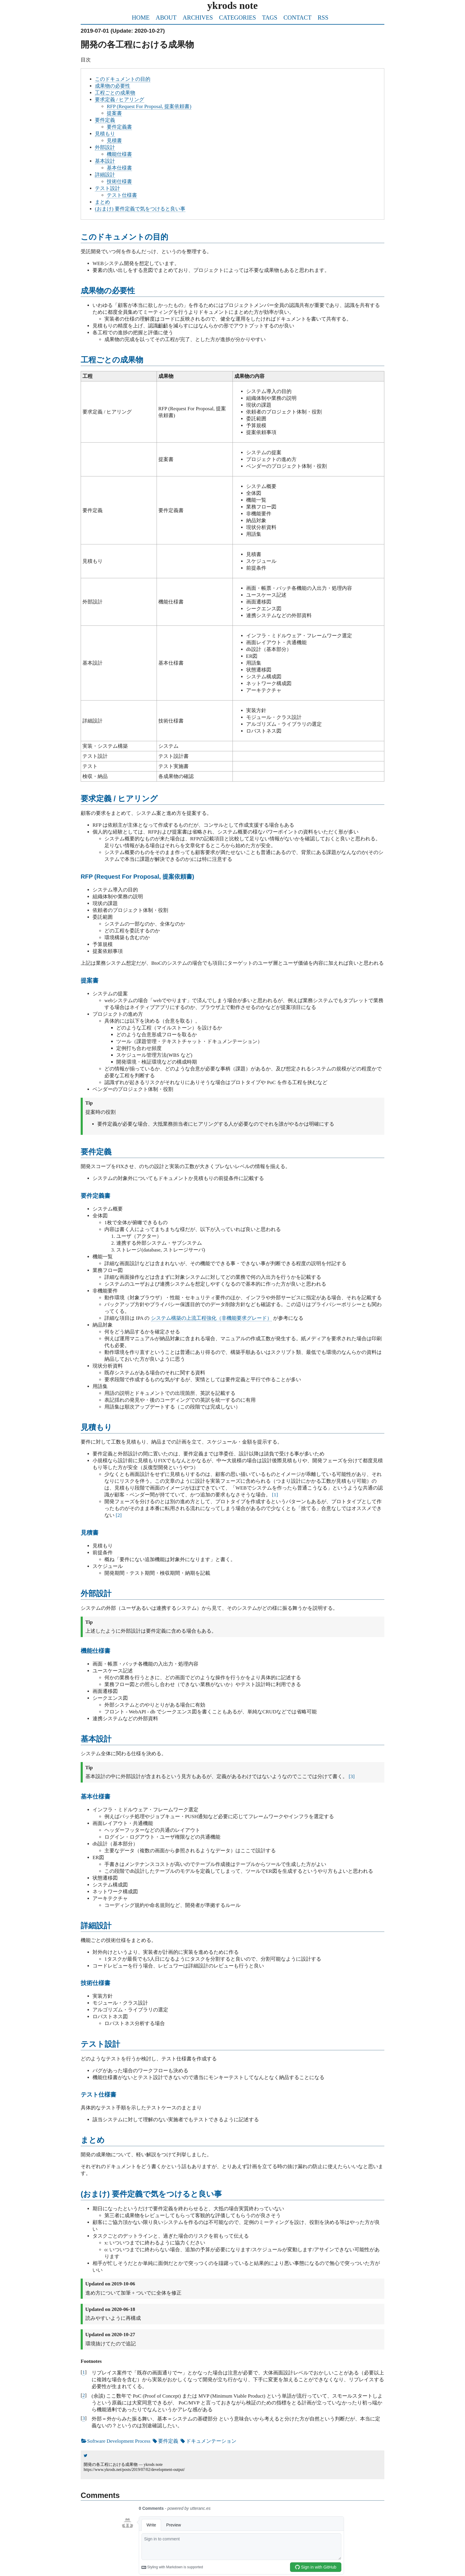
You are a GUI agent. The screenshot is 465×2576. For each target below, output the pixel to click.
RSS (323, 17)
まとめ (102, 202)
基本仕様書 (119, 168)
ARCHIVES (198, 17)
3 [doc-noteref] (352, 1776)
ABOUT (166, 17)
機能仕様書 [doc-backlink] (95, 1650)
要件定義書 (119, 127)
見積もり (105, 134)
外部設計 (105, 147)
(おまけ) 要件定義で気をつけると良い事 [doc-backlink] (151, 2194)
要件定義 (105, 120)
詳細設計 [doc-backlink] (96, 1925)
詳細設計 (105, 175)
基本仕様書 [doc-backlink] (95, 1796)
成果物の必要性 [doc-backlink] (108, 290)
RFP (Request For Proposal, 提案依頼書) (149, 106)
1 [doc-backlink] (83, 2372)
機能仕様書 (119, 154)
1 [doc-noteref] (275, 1495)
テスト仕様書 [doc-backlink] (98, 2094)
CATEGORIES (237, 17)
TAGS (270, 17)
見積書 (114, 140)
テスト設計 (107, 188)
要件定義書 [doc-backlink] (95, 1195)
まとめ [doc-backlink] (93, 2140)
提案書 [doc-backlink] (89, 980)
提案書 (114, 113)
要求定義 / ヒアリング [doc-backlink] (119, 798)
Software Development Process (115, 2441)
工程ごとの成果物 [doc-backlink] (112, 360)
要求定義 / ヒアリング (119, 99)
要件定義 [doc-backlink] (96, 1152)
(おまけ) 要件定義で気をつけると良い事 (140, 209)
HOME (140, 17)
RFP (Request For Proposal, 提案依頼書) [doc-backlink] (137, 876)
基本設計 (105, 161)
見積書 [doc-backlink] (89, 1532)
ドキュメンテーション (208, 2441)
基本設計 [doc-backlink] (96, 1739)
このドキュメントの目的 (122, 79)
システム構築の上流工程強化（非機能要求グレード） (211, 1318)
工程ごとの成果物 (115, 93)
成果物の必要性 (112, 86)
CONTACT (298, 17)
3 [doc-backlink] (83, 2418)
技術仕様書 (119, 181)
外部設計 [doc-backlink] (96, 1593)
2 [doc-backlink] (83, 2395)
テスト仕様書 (122, 195)
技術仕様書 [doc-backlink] (95, 1983)
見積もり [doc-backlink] (96, 1427)
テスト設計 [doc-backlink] (100, 2044)
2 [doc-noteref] (119, 1515)
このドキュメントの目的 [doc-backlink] (124, 237)
